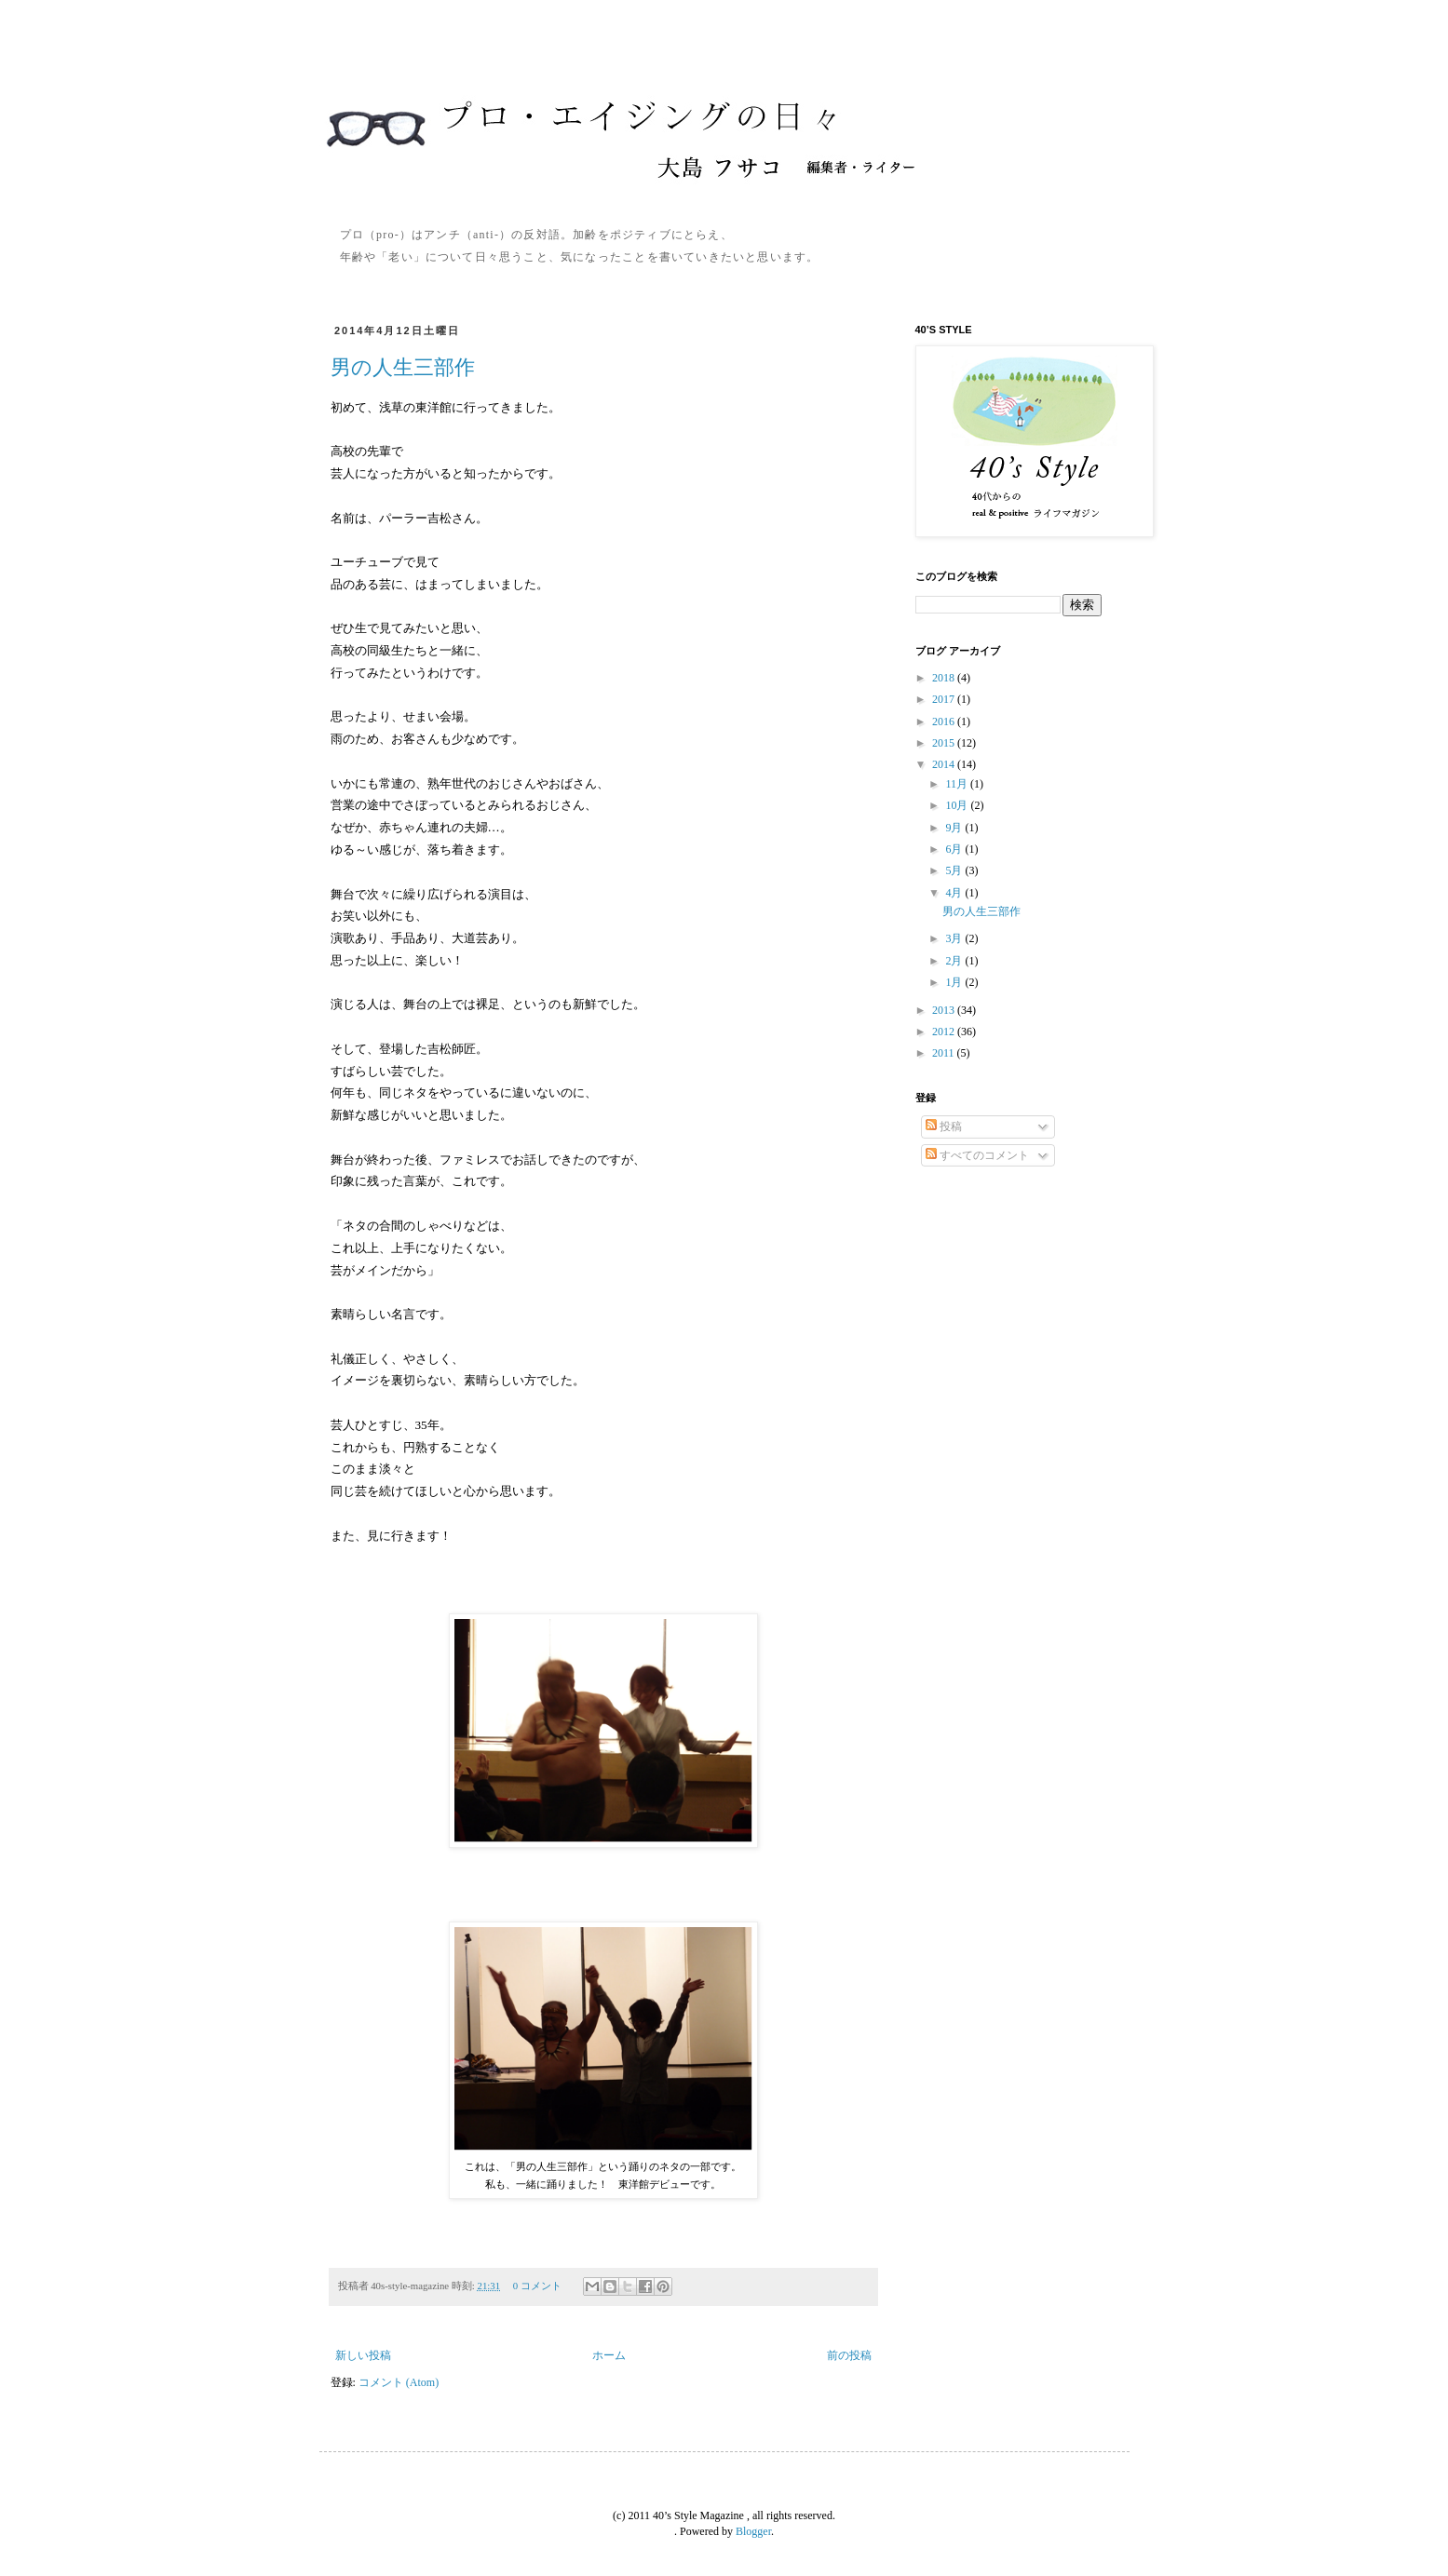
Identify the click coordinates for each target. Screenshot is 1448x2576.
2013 (944, 1010)
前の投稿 (849, 2355)
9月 (955, 827)
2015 (944, 742)
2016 (944, 721)
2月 (955, 960)
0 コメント (537, 2285)
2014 (944, 764)
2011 (944, 1052)
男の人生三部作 (403, 367)
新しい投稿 (363, 2355)
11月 (957, 783)
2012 (944, 1031)
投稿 (944, 1126)
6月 (955, 849)
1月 (955, 982)
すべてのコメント (977, 1155)
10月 (957, 805)
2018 (944, 677)
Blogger (753, 2531)
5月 (955, 870)
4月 (955, 892)
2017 (944, 699)
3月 (955, 938)
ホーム (609, 2355)
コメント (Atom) (399, 2382)
